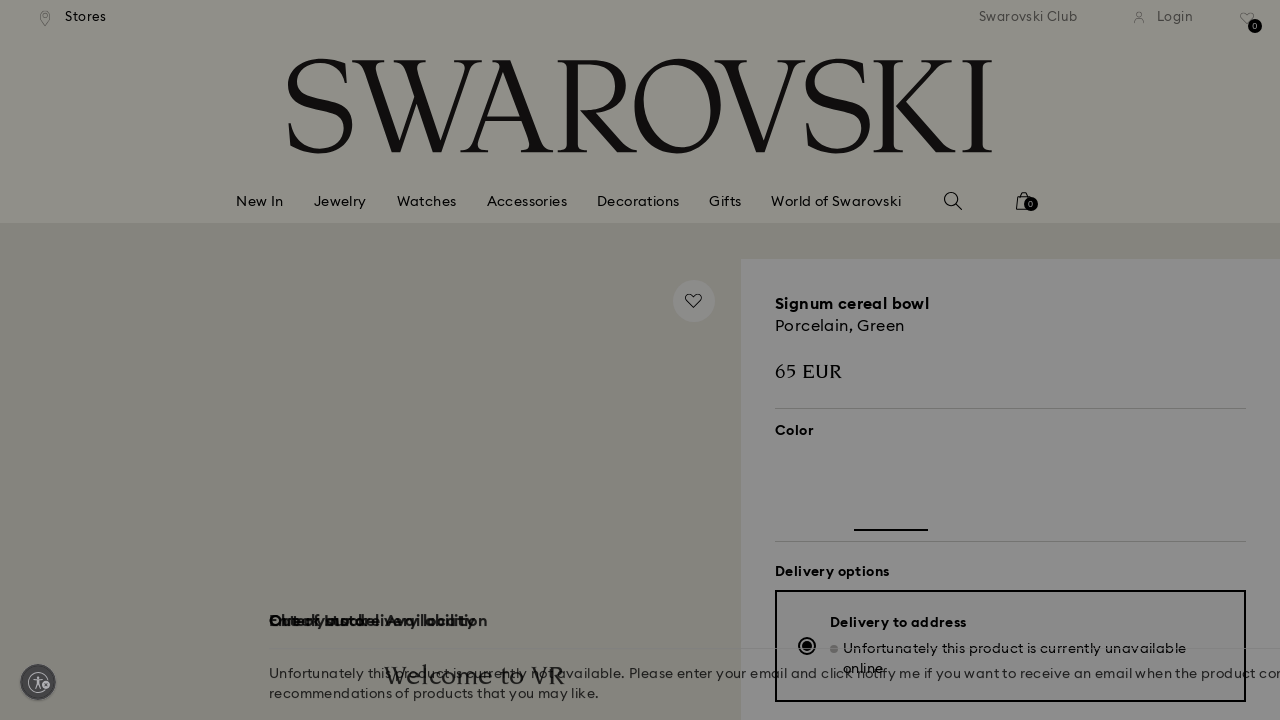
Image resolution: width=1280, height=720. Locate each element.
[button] (969, 242)
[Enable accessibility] (38, 682)
